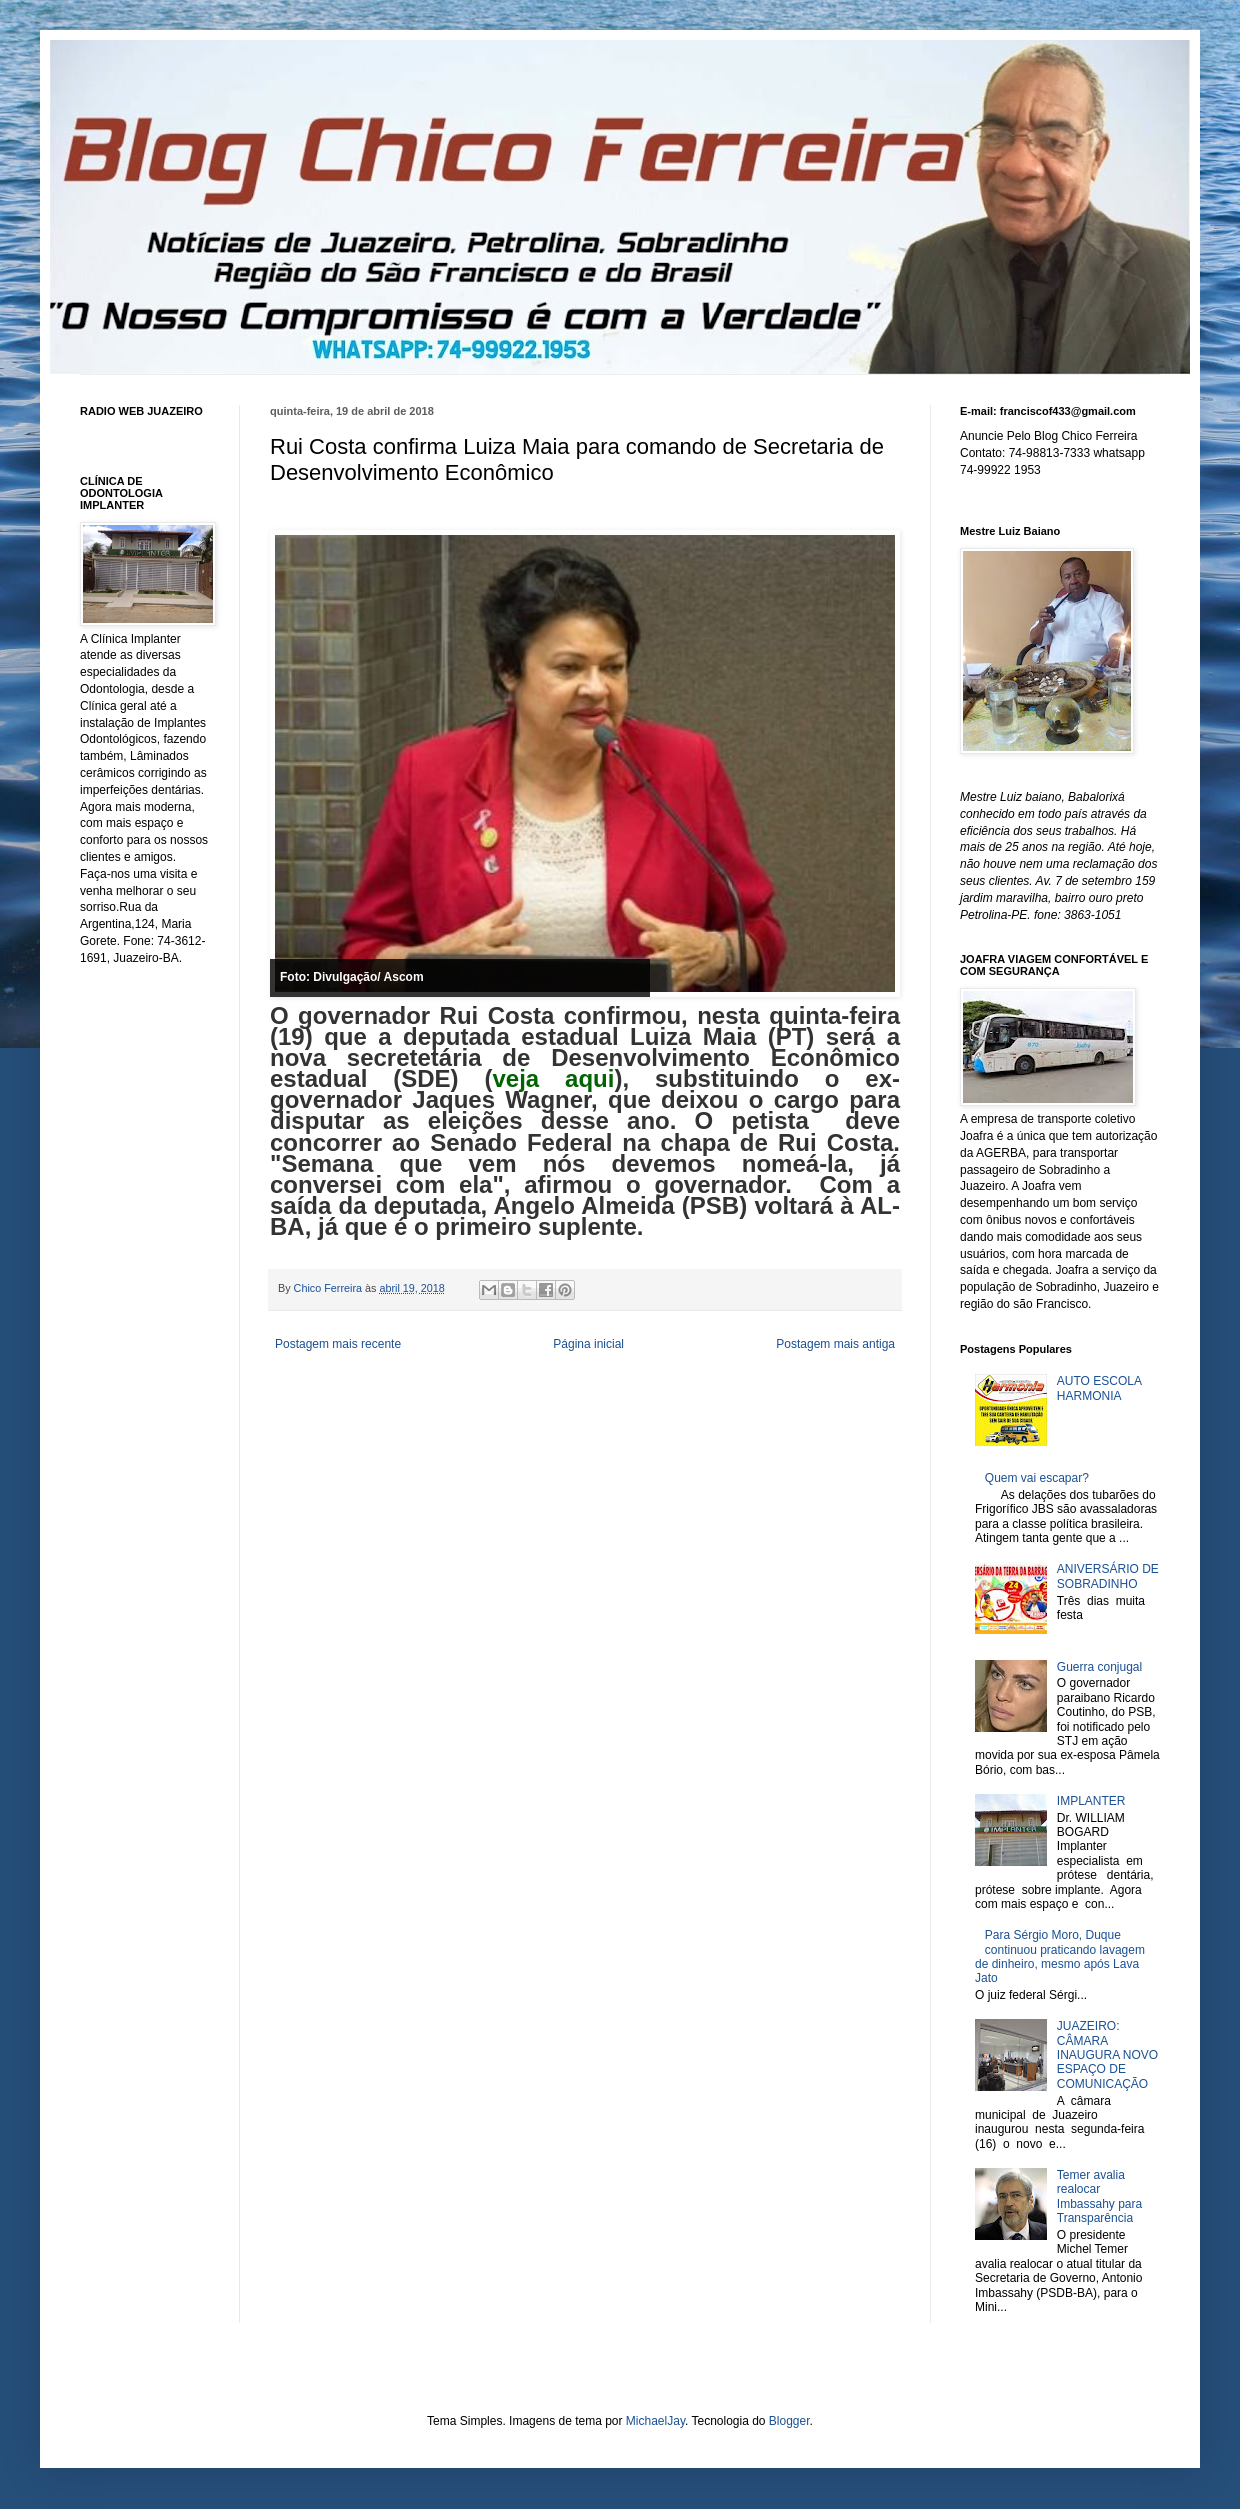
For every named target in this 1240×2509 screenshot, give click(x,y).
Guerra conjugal (1099, 1667)
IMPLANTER (1091, 1801)
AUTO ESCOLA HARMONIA (1099, 1388)
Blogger (789, 2421)
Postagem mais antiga (835, 1344)
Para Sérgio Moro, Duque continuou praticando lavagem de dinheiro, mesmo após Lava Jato (1060, 1956)
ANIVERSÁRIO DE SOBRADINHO (1108, 1576)
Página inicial (588, 1344)
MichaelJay (655, 2421)
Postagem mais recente (338, 1344)
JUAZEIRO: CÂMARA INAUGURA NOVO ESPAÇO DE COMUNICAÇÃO (1107, 2055)
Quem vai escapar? (1037, 1478)
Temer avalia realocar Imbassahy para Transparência (1099, 2196)
